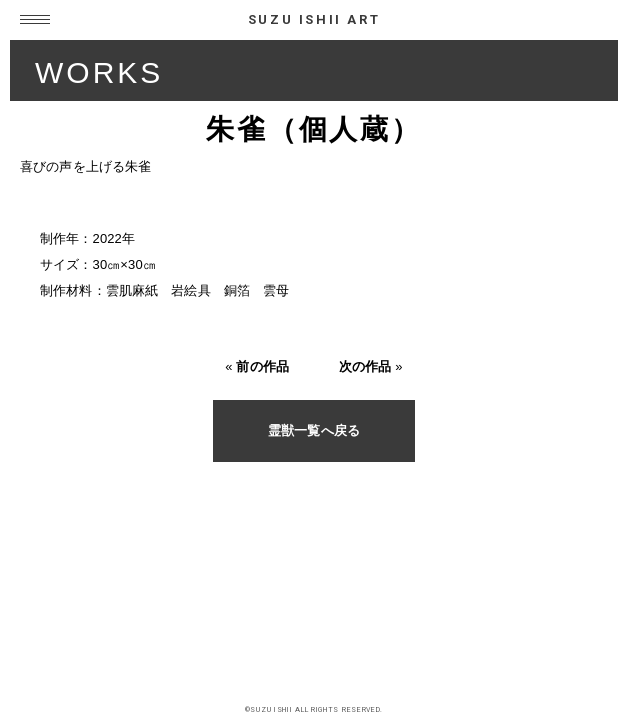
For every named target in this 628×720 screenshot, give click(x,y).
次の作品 (365, 366)
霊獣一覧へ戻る (314, 430)
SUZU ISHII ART (314, 19)
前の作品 (262, 366)
